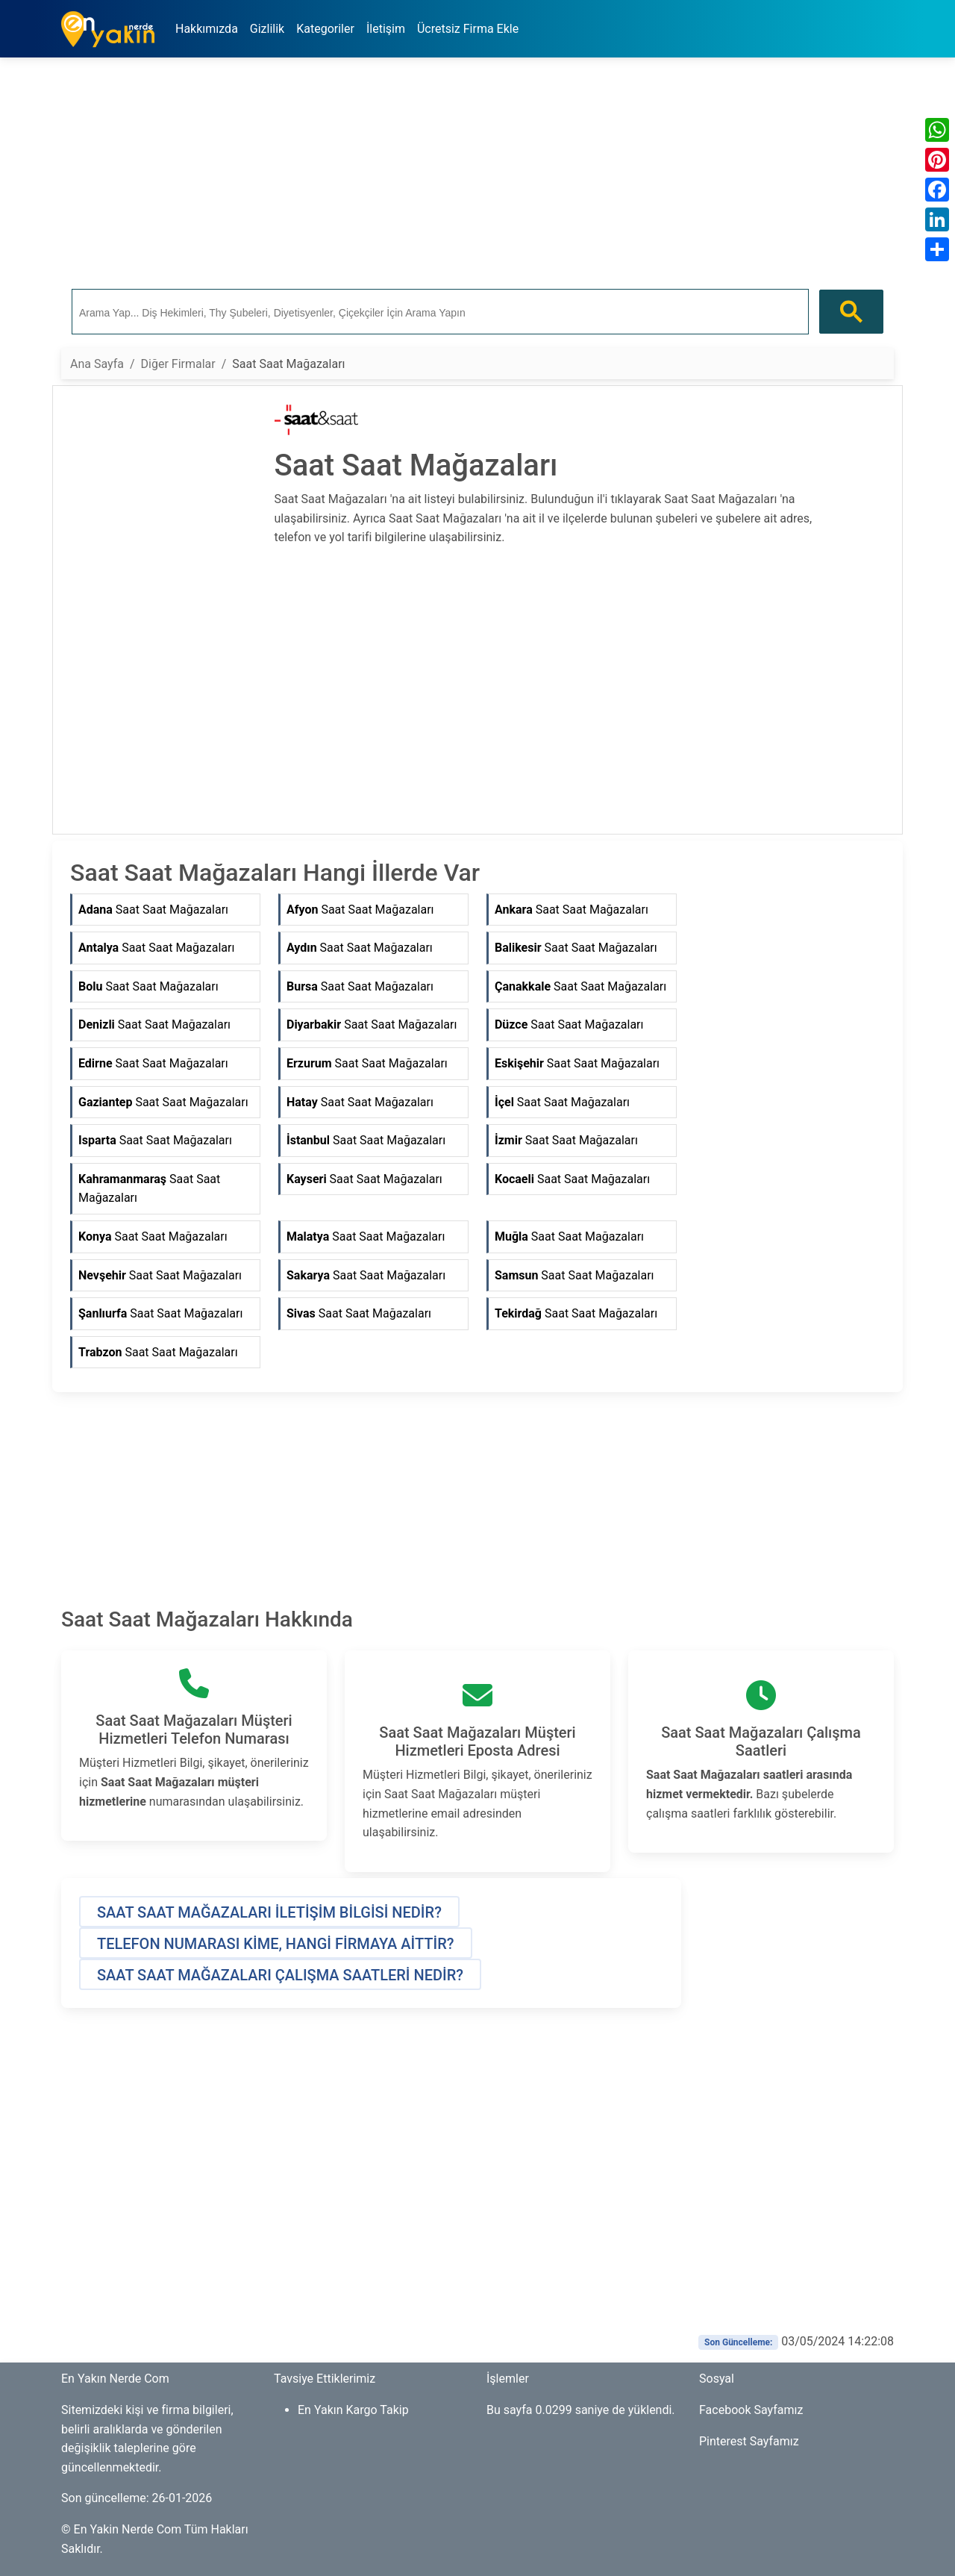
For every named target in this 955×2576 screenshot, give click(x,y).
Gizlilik (267, 29)
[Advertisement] (477, 173)
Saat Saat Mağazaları (153, 909)
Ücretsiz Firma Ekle (468, 29)
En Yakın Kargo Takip (353, 2410)
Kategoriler (325, 29)
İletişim (385, 29)
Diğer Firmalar (178, 364)
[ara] (438, 312)
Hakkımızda (206, 29)
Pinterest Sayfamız (749, 2441)
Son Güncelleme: (738, 2342)
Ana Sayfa (97, 364)
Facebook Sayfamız (751, 2410)
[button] (269, 1911)
